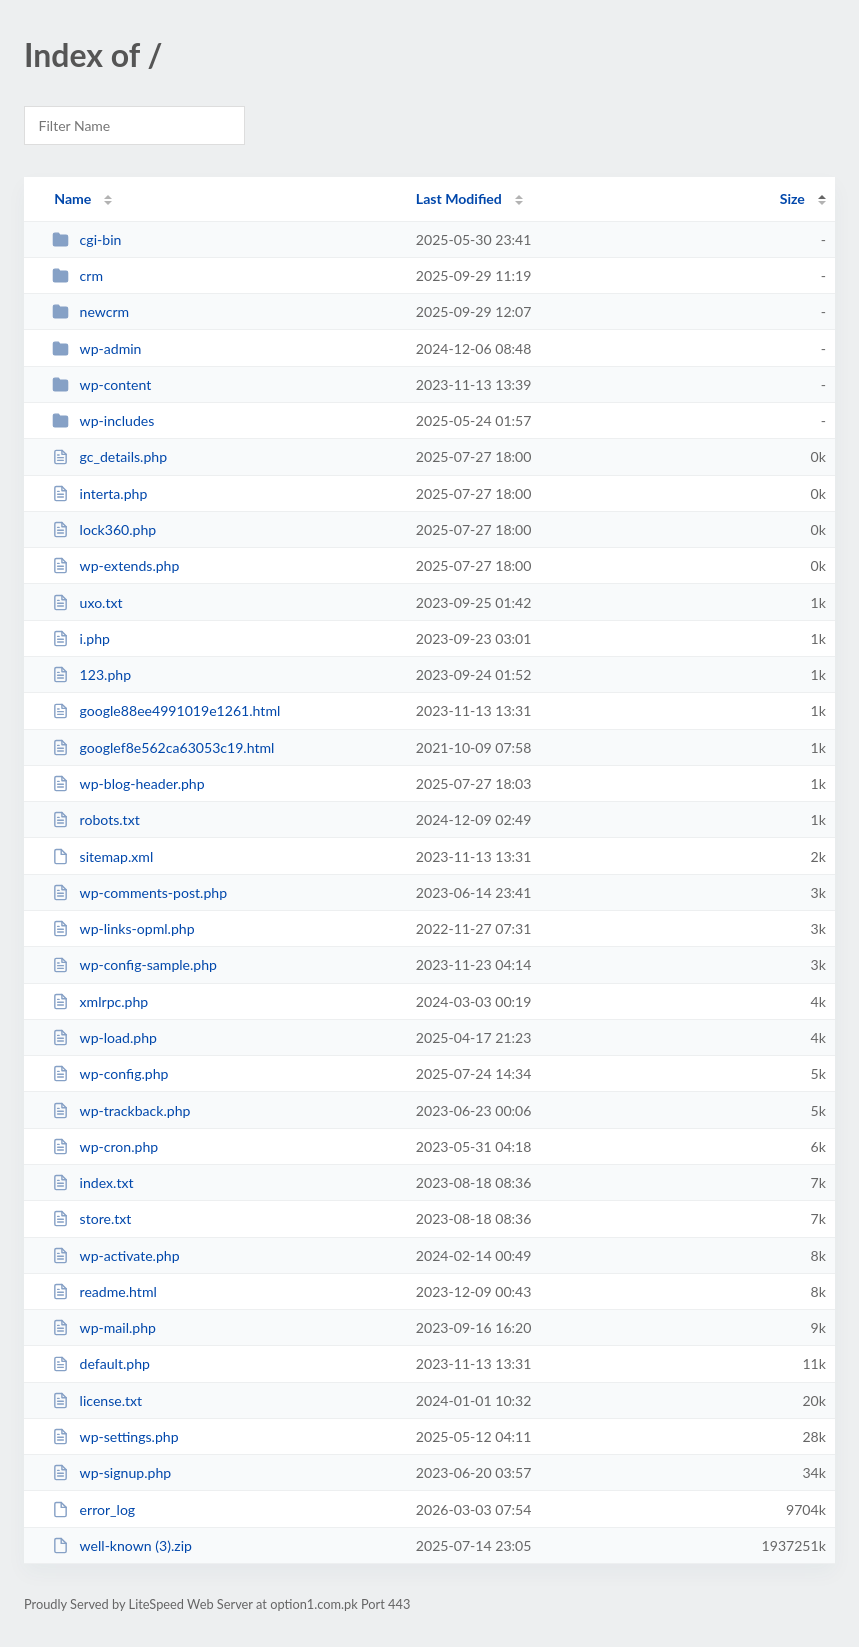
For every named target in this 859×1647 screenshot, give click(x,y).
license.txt (97, 1400)
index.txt (92, 1182)
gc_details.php (109, 456)
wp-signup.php (111, 1472)
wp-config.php (110, 1073)
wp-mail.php (104, 1327)
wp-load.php (104, 1037)
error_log (93, 1509)
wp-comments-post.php (139, 892)
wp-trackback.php (121, 1110)
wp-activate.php (115, 1255)
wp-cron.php (105, 1146)
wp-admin (96, 348)
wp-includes (103, 420)
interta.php (99, 493)
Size (792, 198)
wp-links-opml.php (123, 928)
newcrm (90, 311)
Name (72, 198)
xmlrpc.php (100, 1001)
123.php (91, 674)
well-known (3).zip (122, 1545)
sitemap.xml (102, 856)
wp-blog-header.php (128, 783)
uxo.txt (87, 602)
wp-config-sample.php (134, 964)
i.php (81, 638)
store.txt (91, 1218)
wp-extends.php (115, 565)
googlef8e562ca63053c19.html (163, 747)
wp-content (101, 384)
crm (77, 275)
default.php (101, 1363)
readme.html (104, 1291)
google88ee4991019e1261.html (166, 710)
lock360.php (104, 529)
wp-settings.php (115, 1436)
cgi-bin (86, 239)
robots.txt (96, 819)
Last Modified (459, 198)
